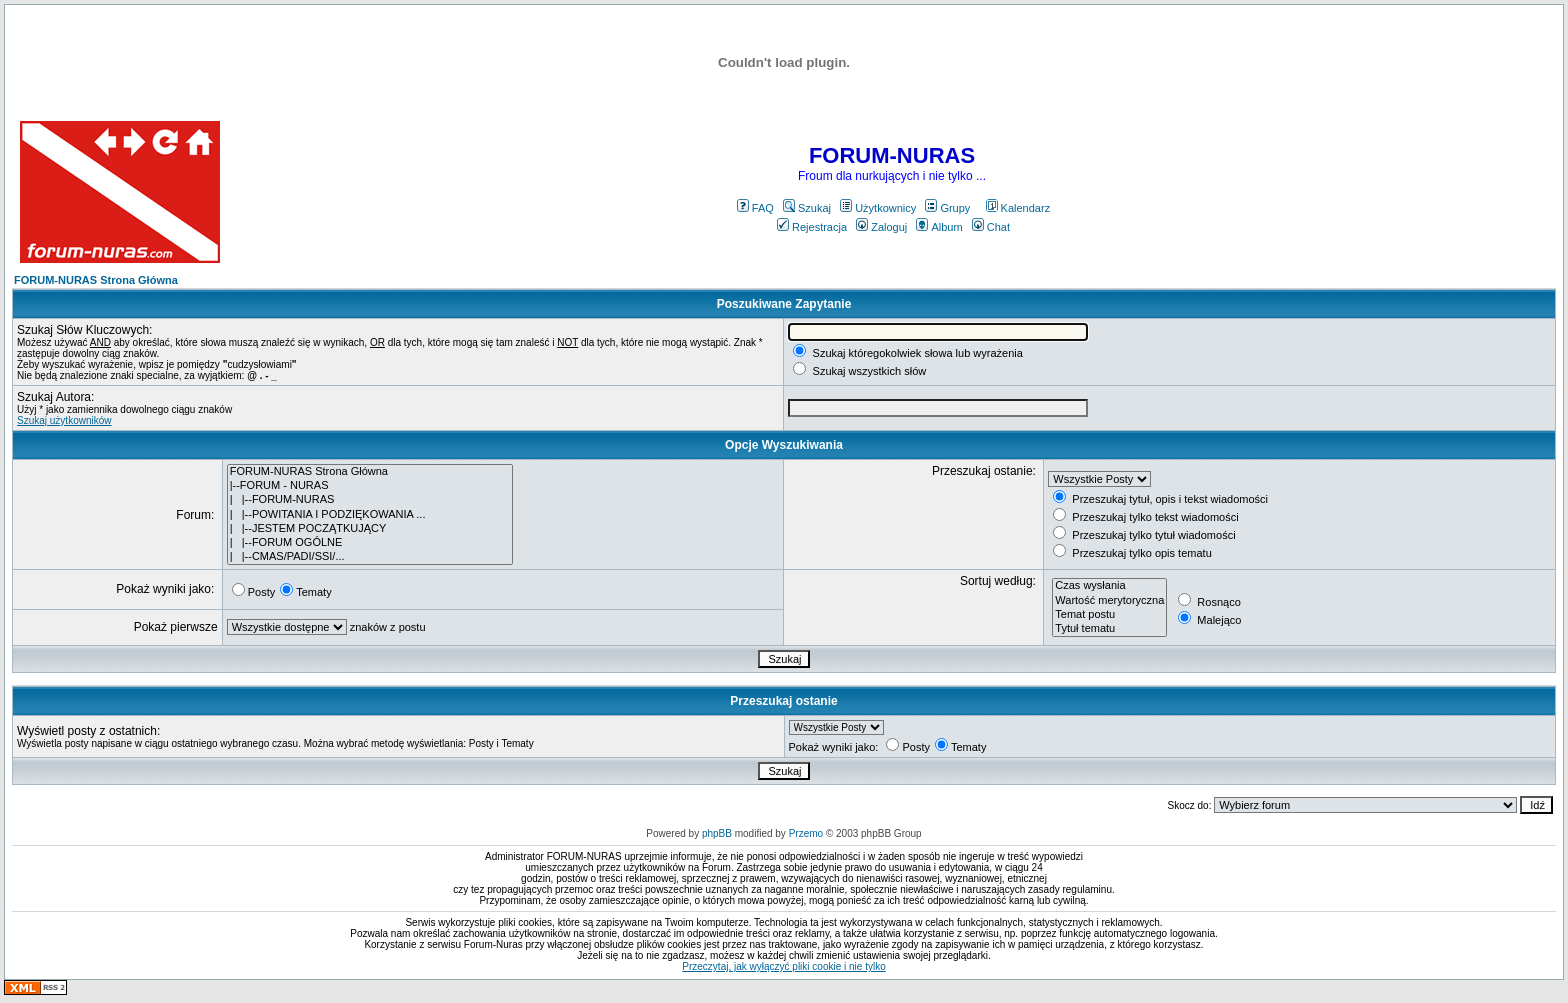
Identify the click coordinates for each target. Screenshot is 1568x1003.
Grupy (947, 208)
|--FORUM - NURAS (370, 486)
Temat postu (1109, 615)
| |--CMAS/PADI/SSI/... (370, 557)
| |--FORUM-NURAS (370, 500)
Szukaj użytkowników (64, 420)
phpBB (717, 833)
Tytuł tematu (1109, 629)
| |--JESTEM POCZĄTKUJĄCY (370, 529)
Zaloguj (881, 227)
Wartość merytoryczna (1109, 601)
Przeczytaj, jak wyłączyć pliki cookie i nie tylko (783, 966)
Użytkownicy (878, 208)
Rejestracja (812, 227)
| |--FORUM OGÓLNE (370, 543)
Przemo (806, 833)
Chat (991, 227)
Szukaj (807, 208)
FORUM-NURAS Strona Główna (96, 280)
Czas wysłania (1109, 586)
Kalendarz (1018, 208)
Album (939, 227)
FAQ (755, 208)
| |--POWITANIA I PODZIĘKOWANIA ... (370, 515)
